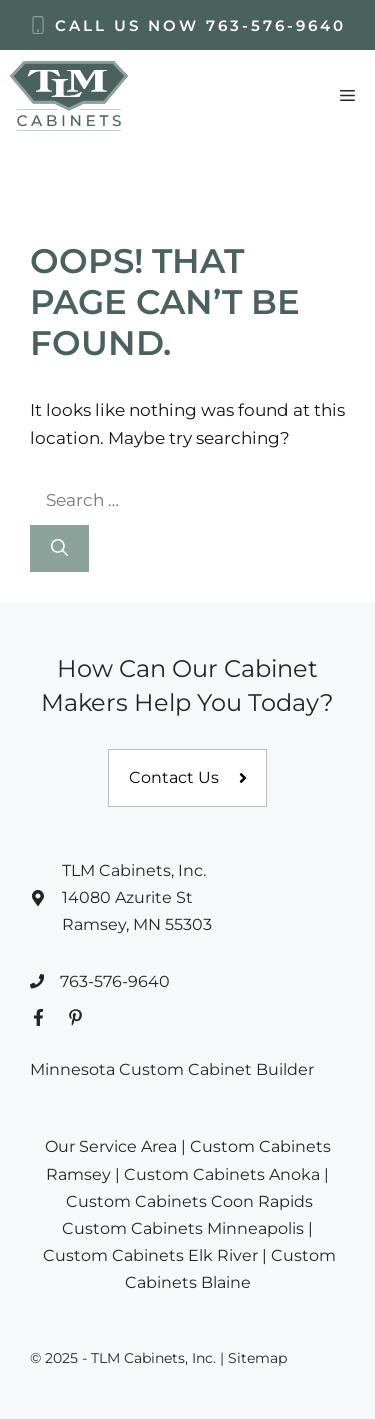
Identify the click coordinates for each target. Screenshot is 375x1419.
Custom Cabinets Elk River (150, 1255)
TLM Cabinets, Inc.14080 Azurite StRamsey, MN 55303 (137, 897)
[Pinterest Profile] (75, 1017)
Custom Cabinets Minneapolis (183, 1228)
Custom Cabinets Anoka (222, 1174)
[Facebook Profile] (38, 1017)
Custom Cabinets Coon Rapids (189, 1201)
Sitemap (257, 1358)
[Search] (59, 549)
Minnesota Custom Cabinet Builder (172, 1069)
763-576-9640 (276, 25)
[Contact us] (187, 778)
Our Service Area (111, 1146)
